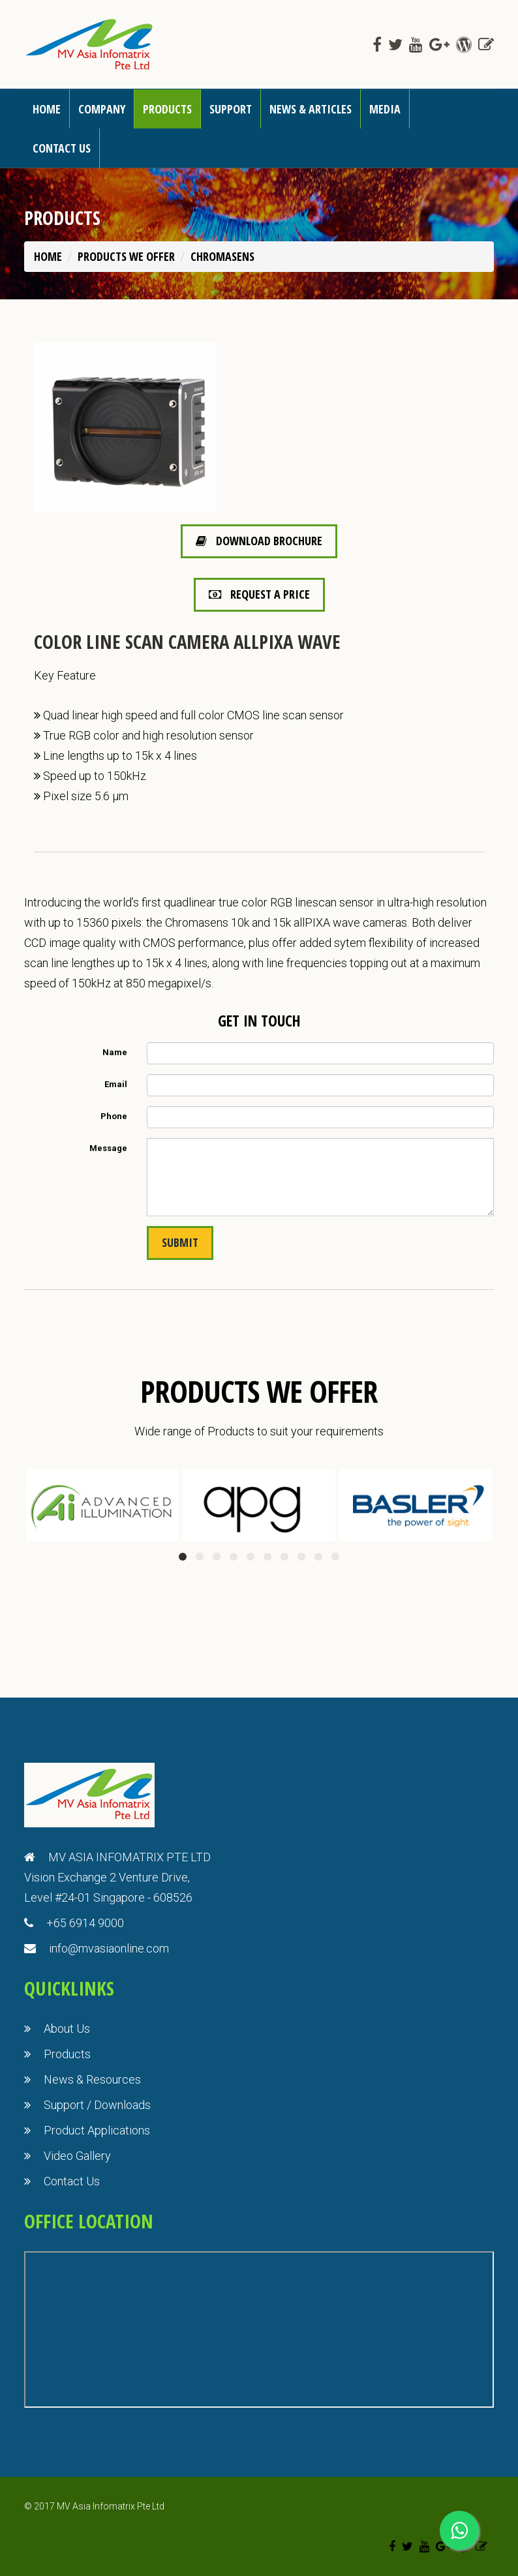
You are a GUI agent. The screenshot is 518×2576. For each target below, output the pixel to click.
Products (167, 109)
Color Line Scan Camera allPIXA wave (187, 641)
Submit (180, 1242)
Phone (113, 1116)
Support (230, 109)
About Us (67, 2028)
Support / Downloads (97, 2105)
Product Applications (97, 2130)
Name (114, 1052)
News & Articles (310, 109)
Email (115, 1084)
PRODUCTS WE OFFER (126, 256)
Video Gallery (77, 2156)
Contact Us (72, 2181)
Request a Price (259, 594)
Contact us (62, 148)
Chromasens (222, 256)
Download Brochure (259, 540)
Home (47, 109)
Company (101, 109)
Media (385, 109)
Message (108, 1148)
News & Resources (92, 2079)
